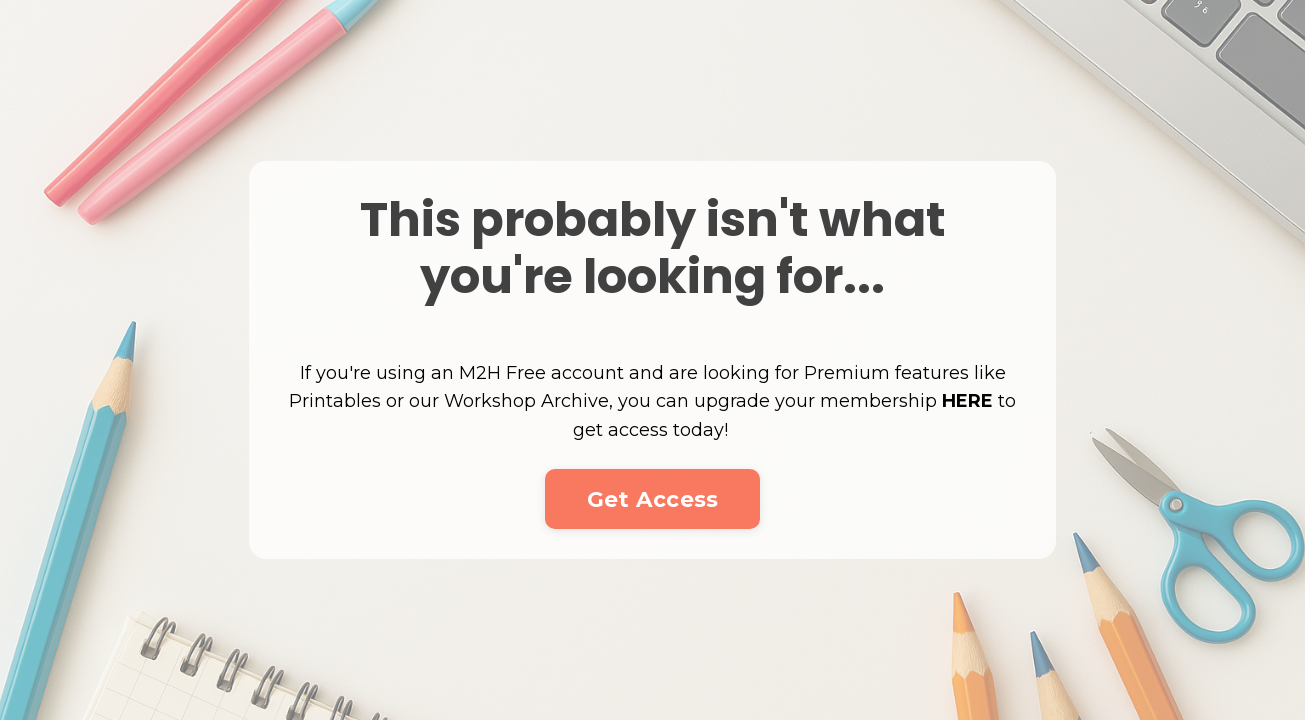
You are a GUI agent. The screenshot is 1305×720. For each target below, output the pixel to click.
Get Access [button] (653, 499)
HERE (967, 401)
